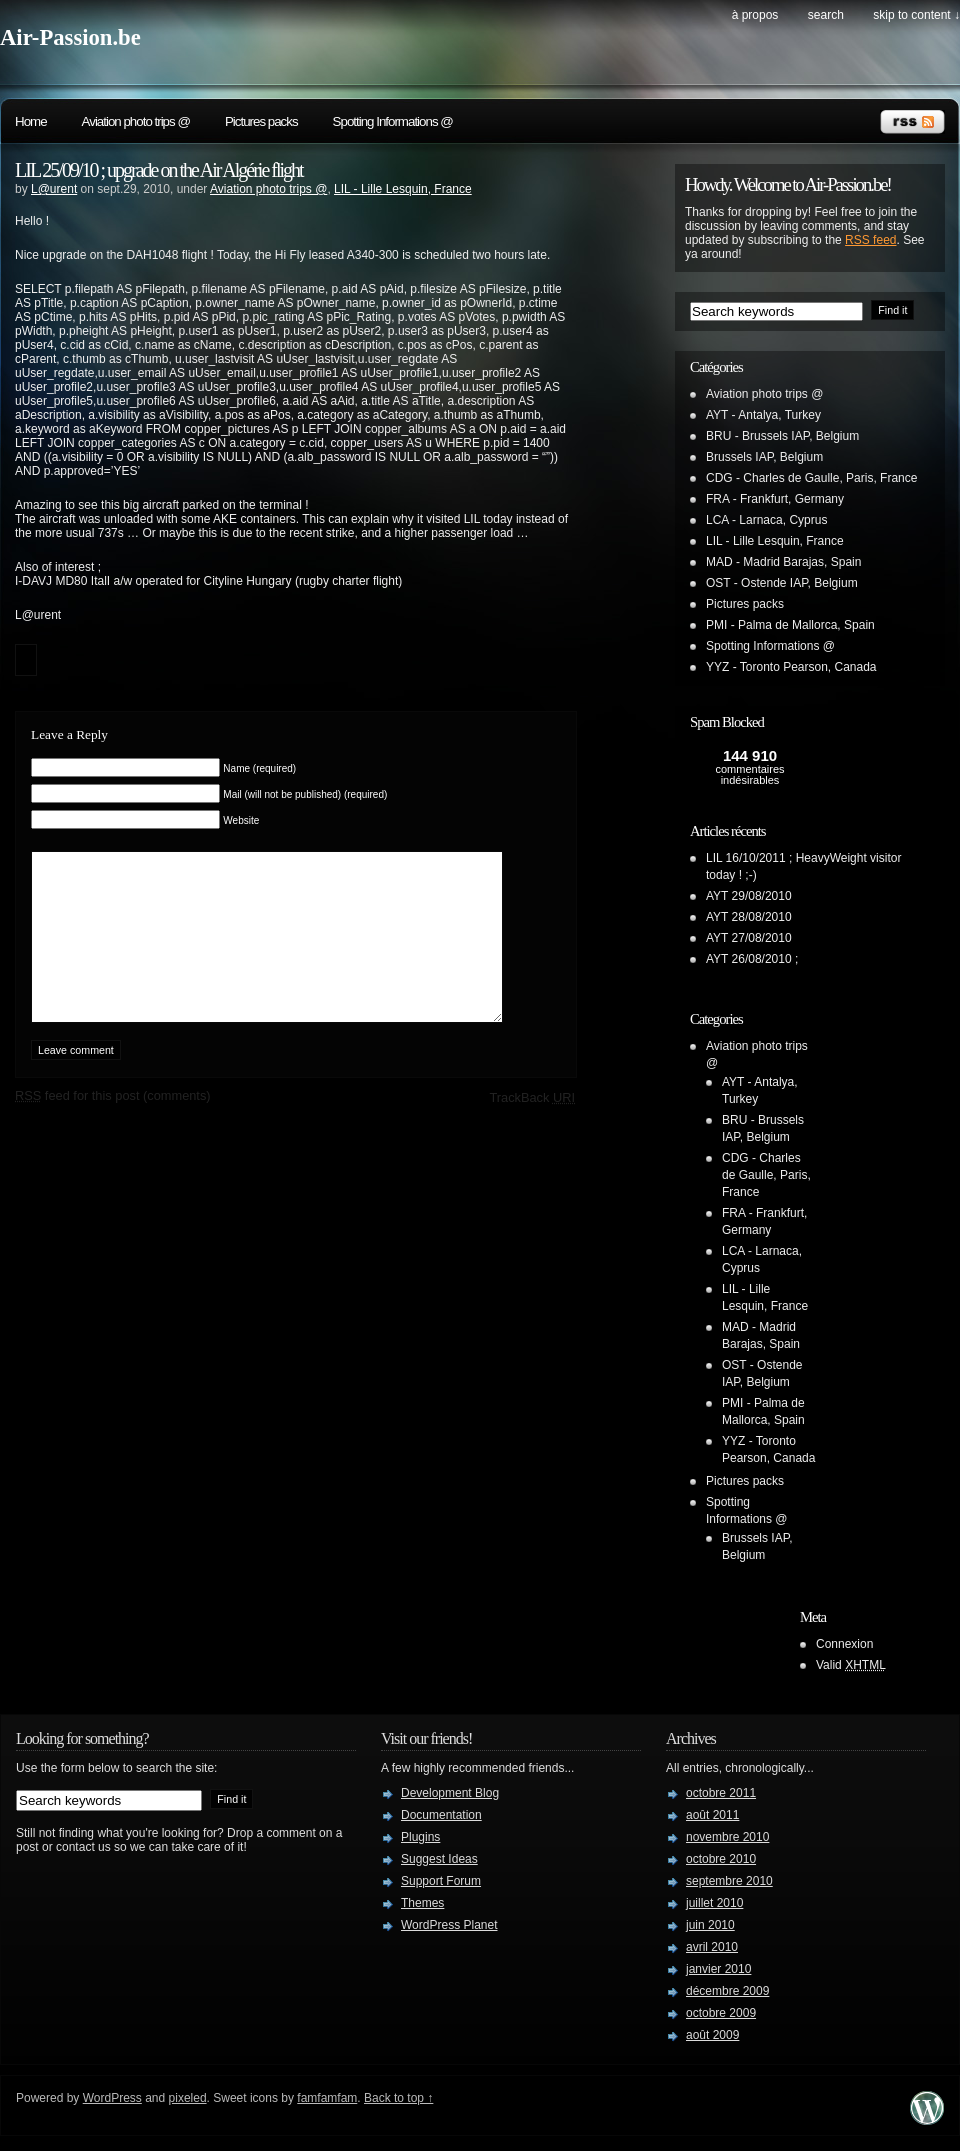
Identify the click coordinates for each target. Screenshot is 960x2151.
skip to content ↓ (916, 15)
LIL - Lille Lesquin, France (403, 189)
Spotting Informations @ (393, 121)
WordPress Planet (449, 1925)
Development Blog (450, 1793)
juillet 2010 (714, 1903)
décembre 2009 (727, 1991)
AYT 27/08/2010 (749, 938)
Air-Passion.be (70, 37)
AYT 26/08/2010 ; (752, 959)
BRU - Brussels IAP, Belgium (782, 436)
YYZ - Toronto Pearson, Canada (791, 667)
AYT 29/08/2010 (749, 896)
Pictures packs (261, 121)
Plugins (420, 1837)
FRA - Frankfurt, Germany (775, 499)
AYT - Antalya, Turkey (763, 415)
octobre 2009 (721, 2013)
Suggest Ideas (439, 1859)
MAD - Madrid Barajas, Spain (783, 562)
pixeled (188, 2098)
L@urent (54, 189)
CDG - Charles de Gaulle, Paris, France (811, 478)
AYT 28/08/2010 (749, 917)
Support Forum (441, 1881)
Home (31, 121)
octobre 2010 (721, 1859)
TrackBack (532, 1127)
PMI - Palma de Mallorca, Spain (790, 625)
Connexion (844, 1644)
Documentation (441, 1815)
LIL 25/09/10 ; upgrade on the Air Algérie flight (159, 170)
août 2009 (712, 2035)
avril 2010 (712, 1947)
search (826, 15)
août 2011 (712, 1815)
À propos (755, 15)
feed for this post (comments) (113, 1125)
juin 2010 (710, 1925)
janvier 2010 (718, 1969)
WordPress (112, 2098)
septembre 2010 (729, 1881)
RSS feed (870, 240)
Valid (851, 1665)
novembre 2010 (727, 1837)
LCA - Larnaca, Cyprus (766, 520)
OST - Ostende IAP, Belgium (782, 583)
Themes (422, 1903)
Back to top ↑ (398, 2098)
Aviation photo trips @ (136, 121)
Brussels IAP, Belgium (764, 457)
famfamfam (327, 2098)
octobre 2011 (721, 1793)
